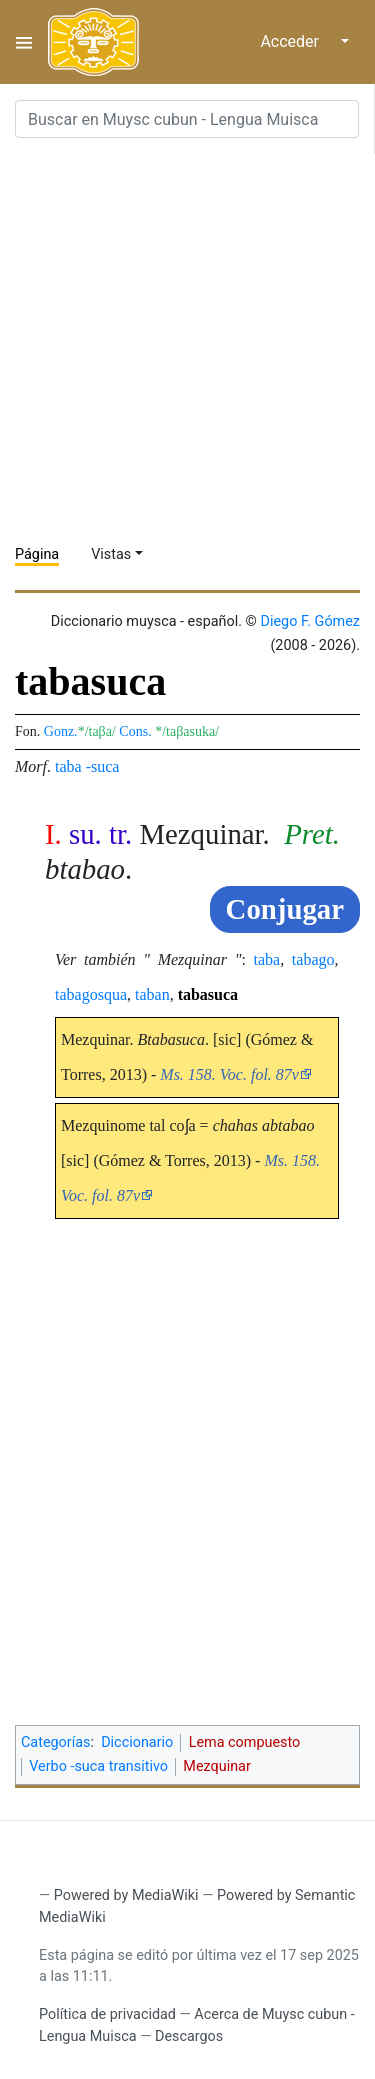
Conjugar (285, 909)
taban (152, 994)
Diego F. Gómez (310, 621)
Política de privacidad (107, 2014)
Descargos (189, 2036)
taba (68, 766)
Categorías (56, 1742)
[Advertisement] (187, 341)
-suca (103, 766)
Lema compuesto (245, 1742)
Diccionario (137, 1742)
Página (37, 554)
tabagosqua (91, 994)
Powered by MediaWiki (126, 1895)
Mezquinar (216, 1766)
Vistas (111, 554)
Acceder (289, 41)
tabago (313, 959)
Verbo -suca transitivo (98, 1766)
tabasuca (208, 994)
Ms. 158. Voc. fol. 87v (229, 1074)
